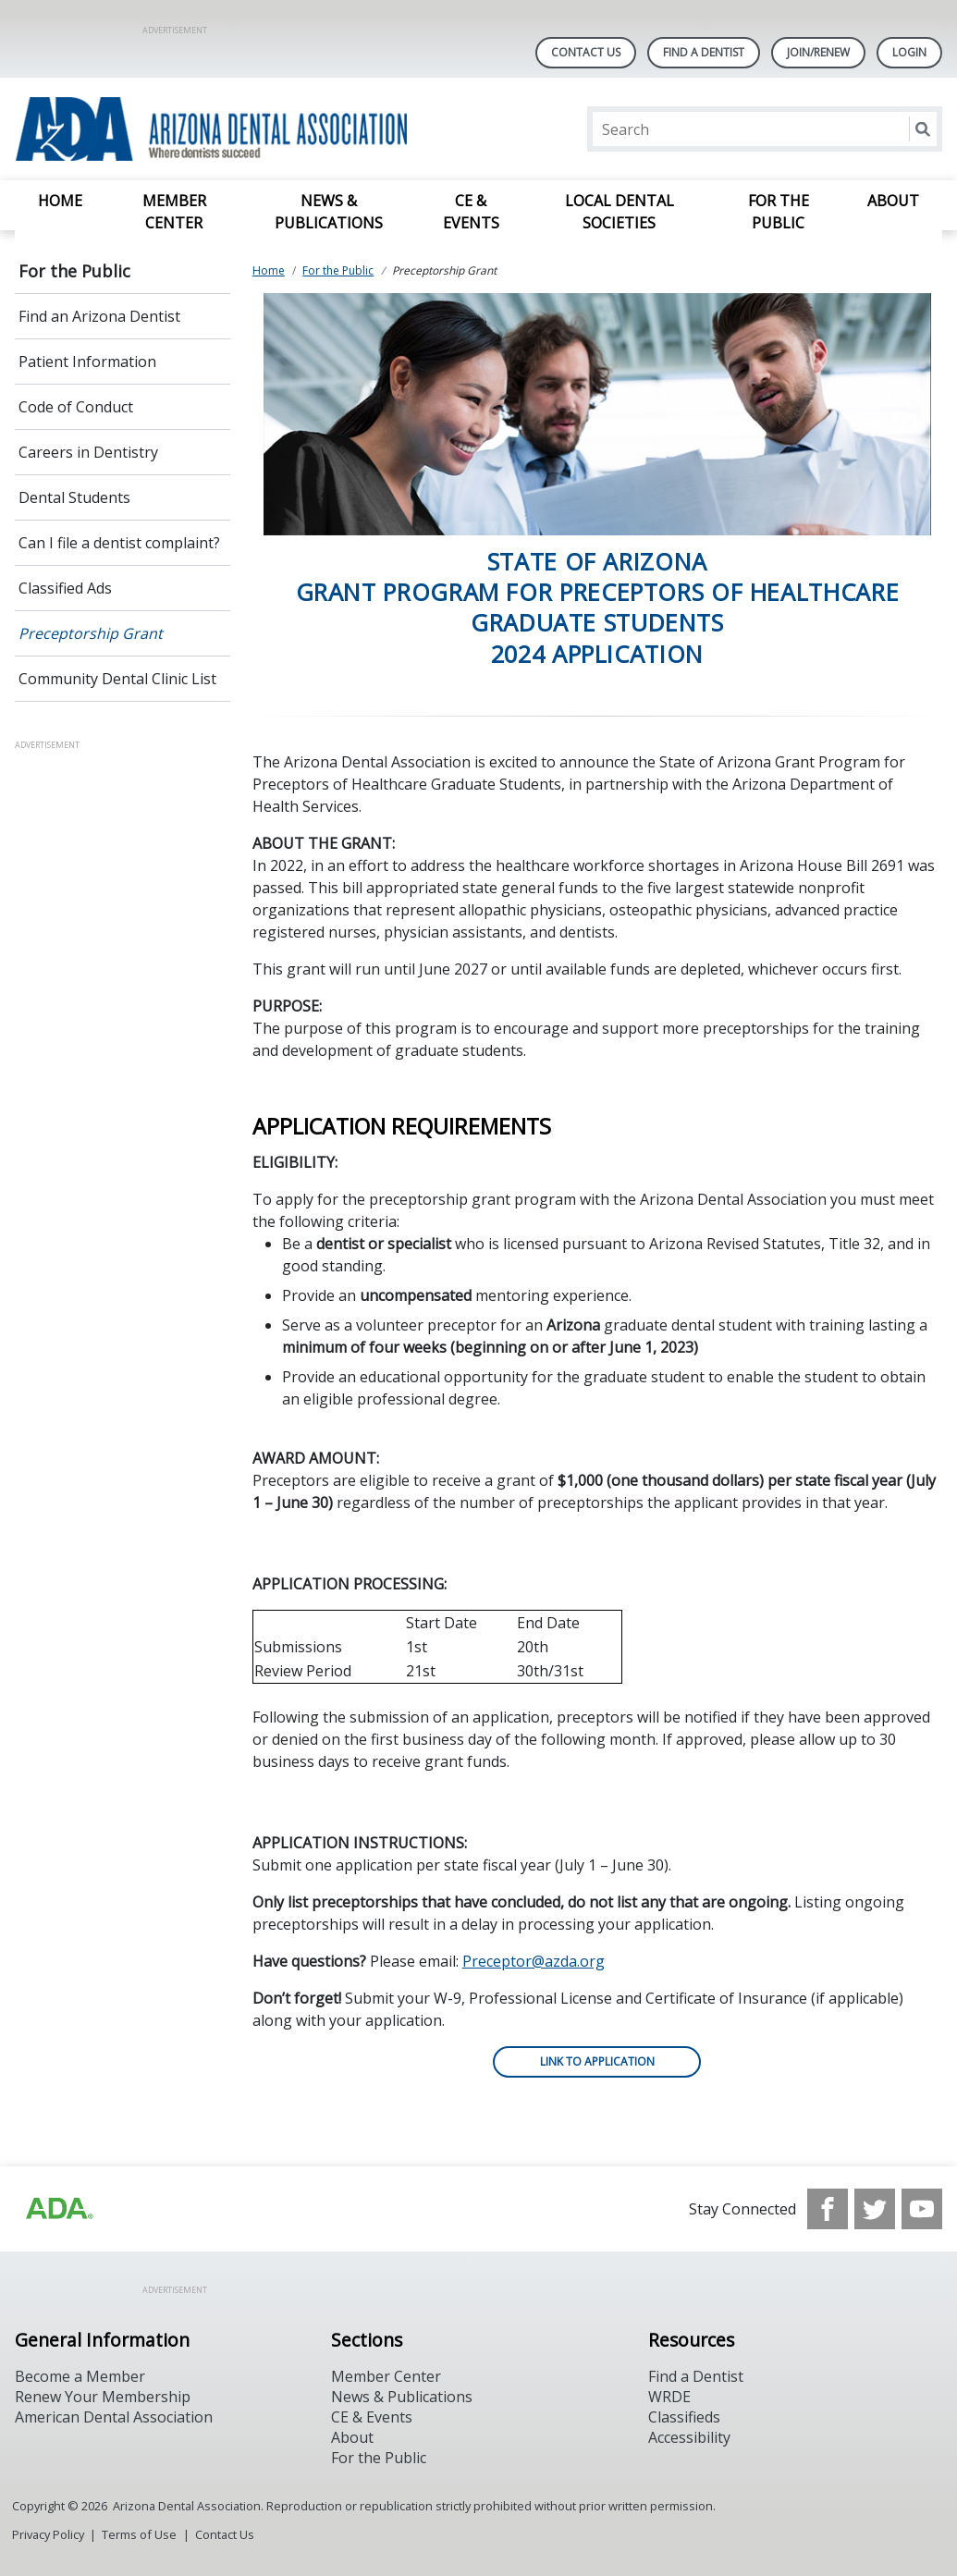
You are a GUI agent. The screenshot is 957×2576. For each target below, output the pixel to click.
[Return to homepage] (254, 129)
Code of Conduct (75, 407)
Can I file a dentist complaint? (119, 543)
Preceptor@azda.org (533, 1961)
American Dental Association (114, 2417)
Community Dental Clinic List (117, 679)
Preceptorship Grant (90, 633)
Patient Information (87, 361)
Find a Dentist (695, 2376)
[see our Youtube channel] (922, 2209)
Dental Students (74, 497)
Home (60, 200)
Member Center (174, 211)
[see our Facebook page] (827, 2209)
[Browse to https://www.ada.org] (58, 2209)
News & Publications (329, 211)
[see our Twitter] (874, 2209)
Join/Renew (818, 52)
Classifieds (684, 2417)
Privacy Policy (48, 2534)
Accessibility (689, 2437)
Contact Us (585, 52)
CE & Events (471, 211)
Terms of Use (139, 2534)
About (893, 200)
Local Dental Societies (619, 211)
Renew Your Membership (102, 2396)
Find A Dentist (703, 52)
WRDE (669, 2396)
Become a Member (80, 2376)
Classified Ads (65, 588)
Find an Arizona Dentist (99, 316)
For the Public (778, 211)
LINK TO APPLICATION (597, 2061)
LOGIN (909, 52)
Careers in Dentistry (88, 452)
